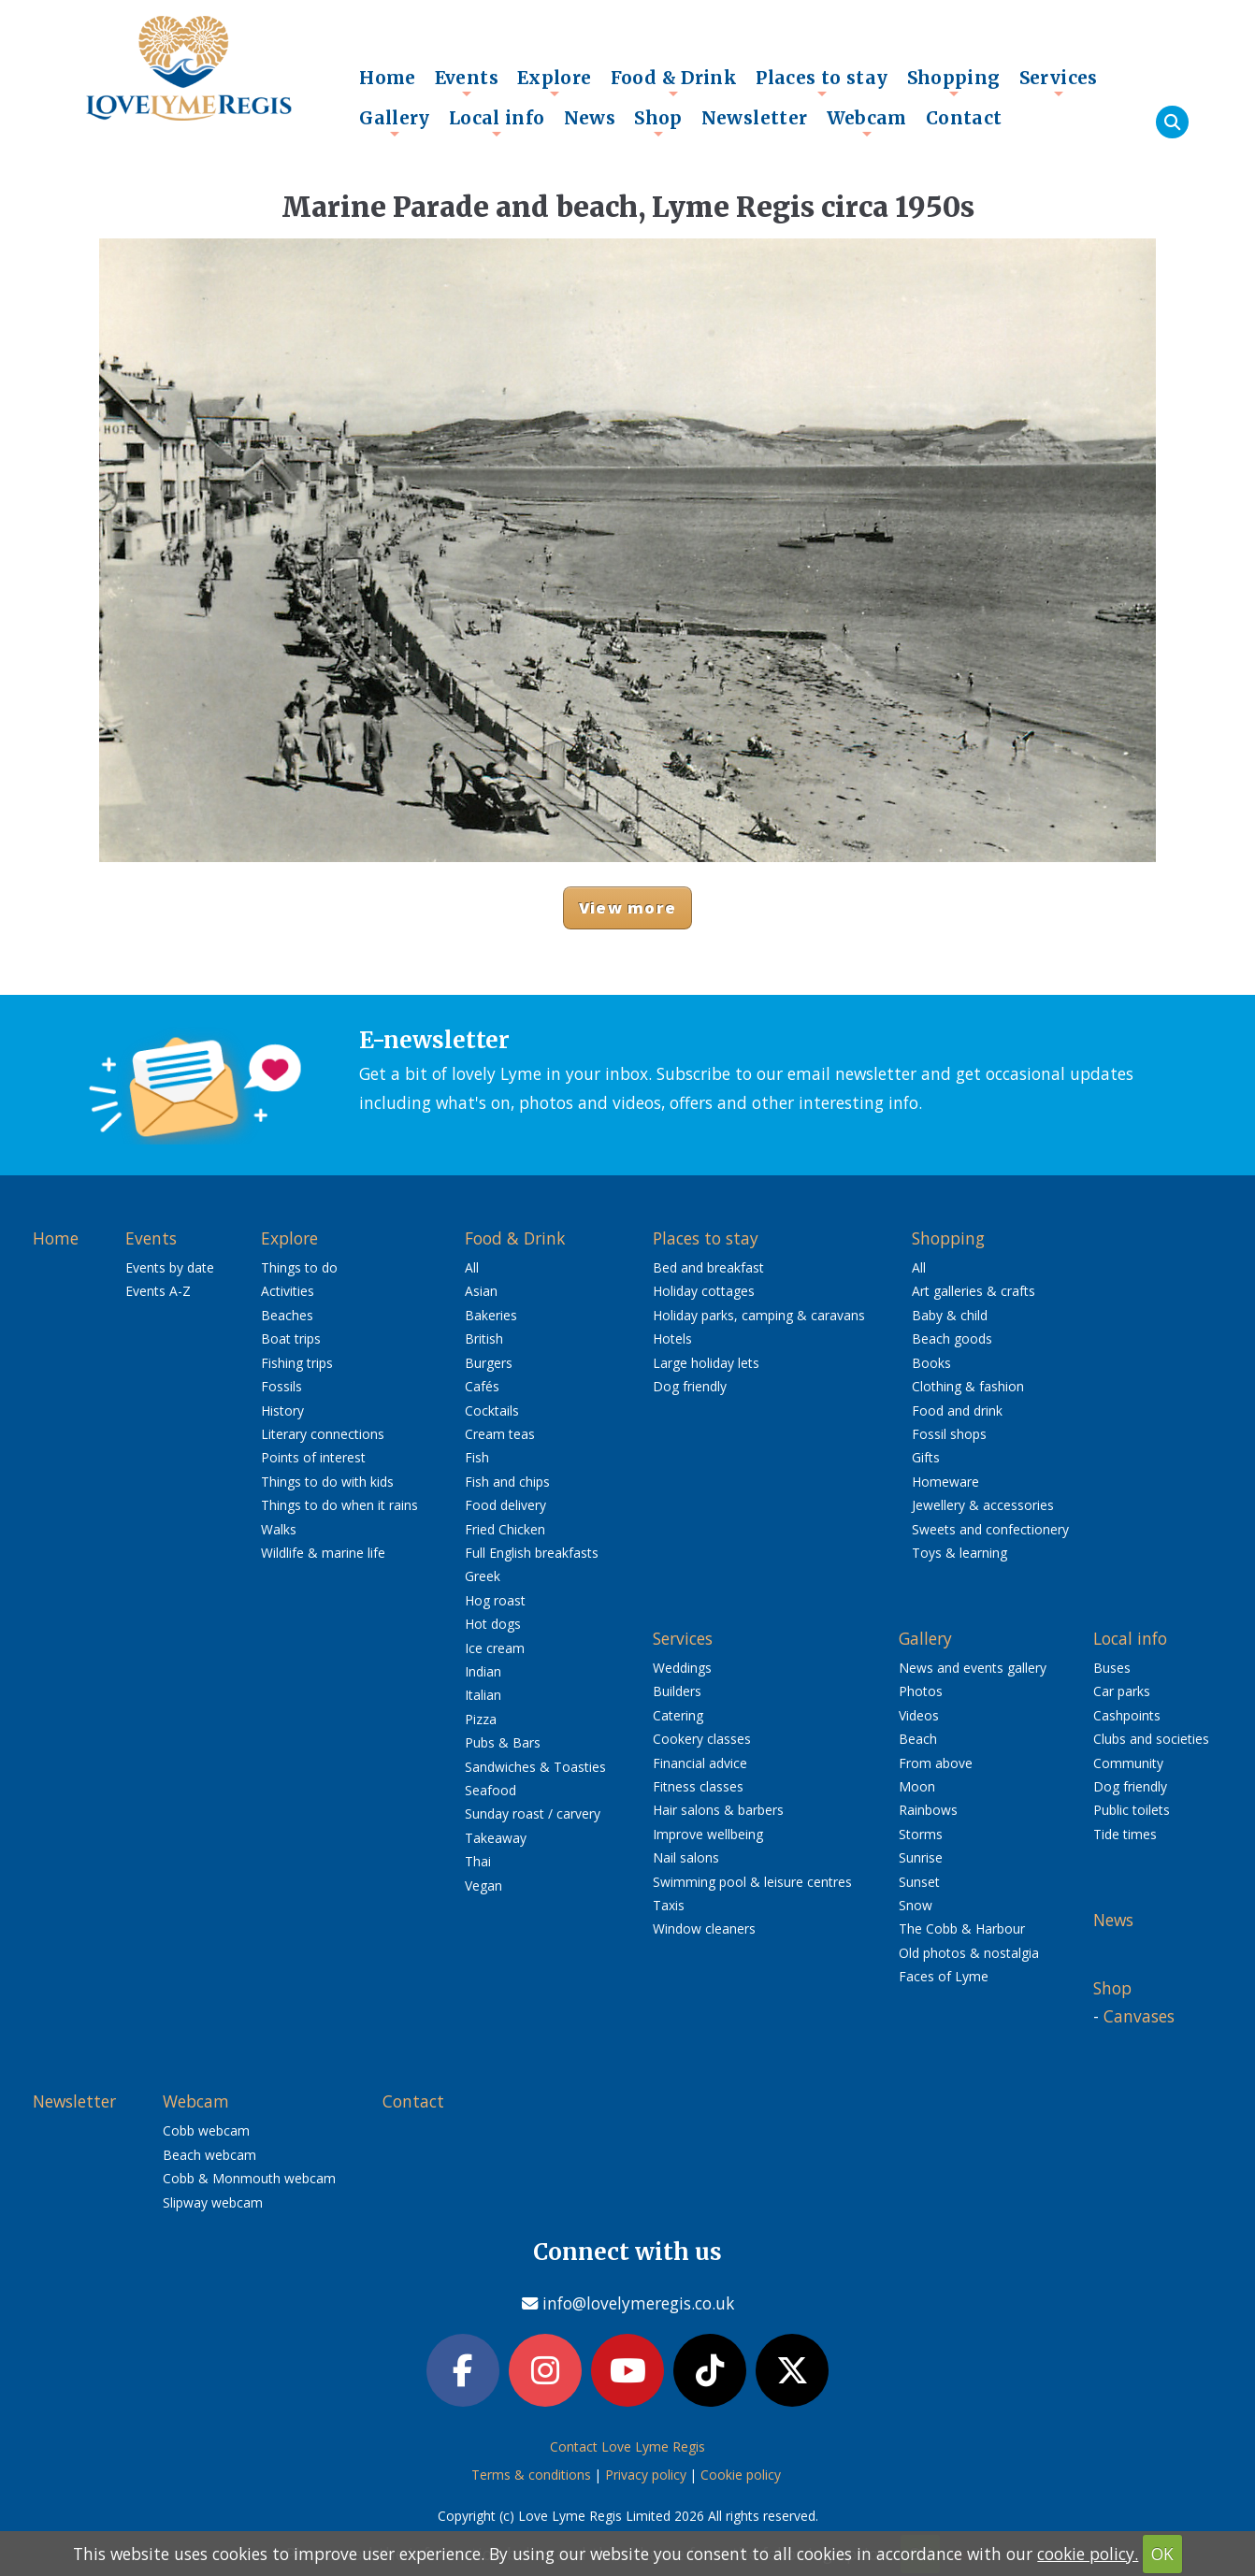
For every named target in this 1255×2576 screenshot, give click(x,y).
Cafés (482, 1386)
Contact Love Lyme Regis (627, 2446)
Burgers (488, 1363)
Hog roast (495, 1600)
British (484, 1338)
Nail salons (686, 1857)
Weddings (682, 1668)
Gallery (394, 122)
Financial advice (700, 1763)
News (590, 118)
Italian (483, 1695)
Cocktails (492, 1410)
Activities (287, 1291)
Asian (481, 1291)
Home (387, 77)
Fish (477, 1457)
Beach (918, 1739)
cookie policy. (1087, 2553)
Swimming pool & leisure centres (752, 1882)
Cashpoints (1127, 1715)
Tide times (1125, 1834)
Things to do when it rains (339, 1505)
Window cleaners (704, 1928)
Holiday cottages (704, 1291)
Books (931, 1363)
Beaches (287, 1315)
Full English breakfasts (532, 1552)
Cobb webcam (206, 2130)
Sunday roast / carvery (532, 1813)
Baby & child (950, 1315)
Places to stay (821, 82)
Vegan (483, 1885)
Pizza (481, 1719)
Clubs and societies (1151, 1739)
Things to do (299, 1267)
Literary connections (322, 1434)
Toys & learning (959, 1552)
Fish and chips (507, 1481)
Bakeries (491, 1315)
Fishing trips (297, 1363)
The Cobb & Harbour (962, 1928)
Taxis (669, 1905)
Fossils (281, 1386)
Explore (554, 82)
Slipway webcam (213, 2202)
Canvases (1139, 2016)
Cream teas (500, 1434)
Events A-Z (158, 1291)
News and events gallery (972, 1668)
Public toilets (1131, 1810)
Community (1128, 1763)
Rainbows (928, 1810)
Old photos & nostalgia (969, 1953)
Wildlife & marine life (323, 1552)
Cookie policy (740, 2474)
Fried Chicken (505, 1529)
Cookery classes (702, 1739)
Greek (482, 1576)
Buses (1112, 1668)
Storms (921, 1834)
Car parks (1121, 1691)
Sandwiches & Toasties (535, 1767)
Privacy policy (645, 2474)
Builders (677, 1691)
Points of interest (313, 1457)
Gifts (926, 1457)
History (282, 1410)
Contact (964, 118)
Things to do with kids (327, 1481)
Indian (483, 1671)
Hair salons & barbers (718, 1810)
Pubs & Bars (503, 1742)
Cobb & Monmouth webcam (249, 2178)
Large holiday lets (706, 1363)
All (472, 1267)
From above (936, 1763)
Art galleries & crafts (973, 1291)
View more (627, 907)
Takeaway (496, 1838)
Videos (919, 1715)
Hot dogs (493, 1624)
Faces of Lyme (943, 1976)
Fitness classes (698, 1786)
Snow (915, 1905)
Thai (478, 1861)
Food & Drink (674, 82)
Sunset (919, 1882)
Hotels (672, 1338)
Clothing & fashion (968, 1386)
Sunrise (921, 1857)
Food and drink (957, 1410)
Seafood (490, 1790)
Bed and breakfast (708, 1267)
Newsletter (754, 118)
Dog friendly (690, 1386)
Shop (658, 122)
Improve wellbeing (708, 1834)
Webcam (867, 122)
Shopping (954, 82)
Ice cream (495, 1648)
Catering (678, 1715)
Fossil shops (949, 1434)
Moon (917, 1786)
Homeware (945, 1481)
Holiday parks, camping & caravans (759, 1315)
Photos (921, 1691)
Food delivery (505, 1505)
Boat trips (291, 1338)
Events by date (169, 1267)
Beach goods (952, 1338)
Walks (278, 1529)
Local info (497, 122)
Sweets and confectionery (990, 1529)
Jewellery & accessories (983, 1505)
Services (1058, 82)
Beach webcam (209, 2155)
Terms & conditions (531, 2474)
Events (466, 82)
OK (1162, 2553)
